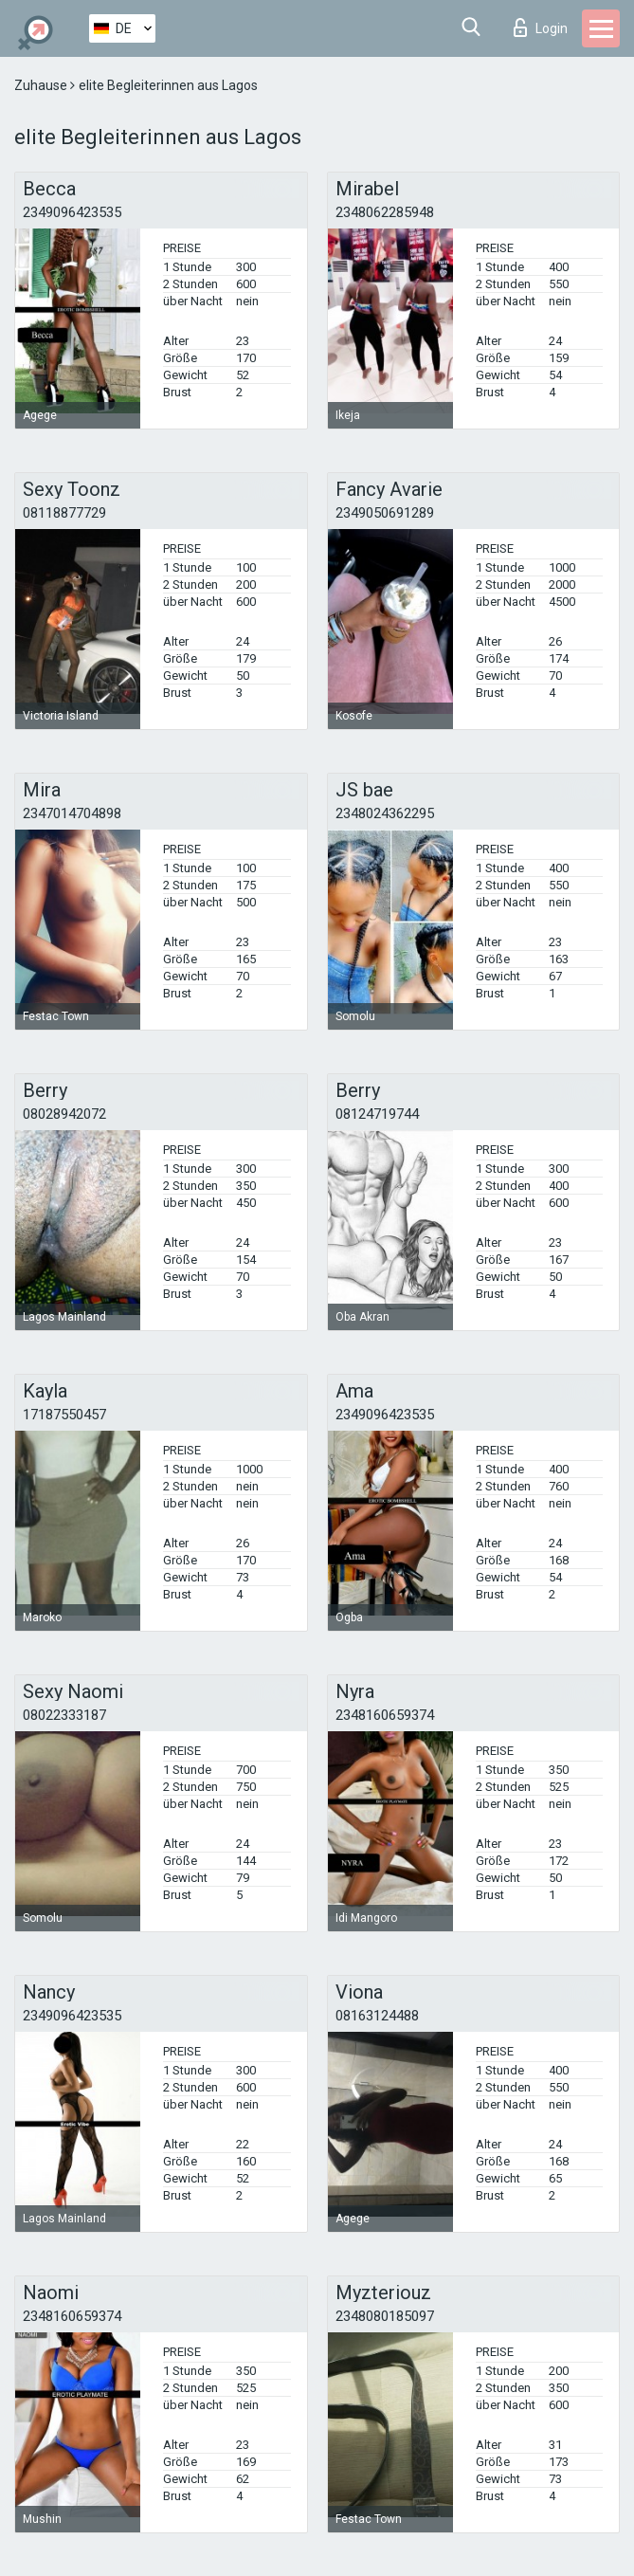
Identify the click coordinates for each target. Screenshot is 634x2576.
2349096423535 (72, 212)
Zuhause (42, 85)
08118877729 (64, 512)
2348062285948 (384, 212)
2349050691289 (384, 512)
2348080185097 (384, 2316)
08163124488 (377, 2015)
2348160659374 (384, 1715)
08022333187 (64, 1715)
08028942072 (64, 1114)
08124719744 (377, 1114)
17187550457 (64, 1414)
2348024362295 (384, 813)
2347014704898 (72, 813)
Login (541, 27)
